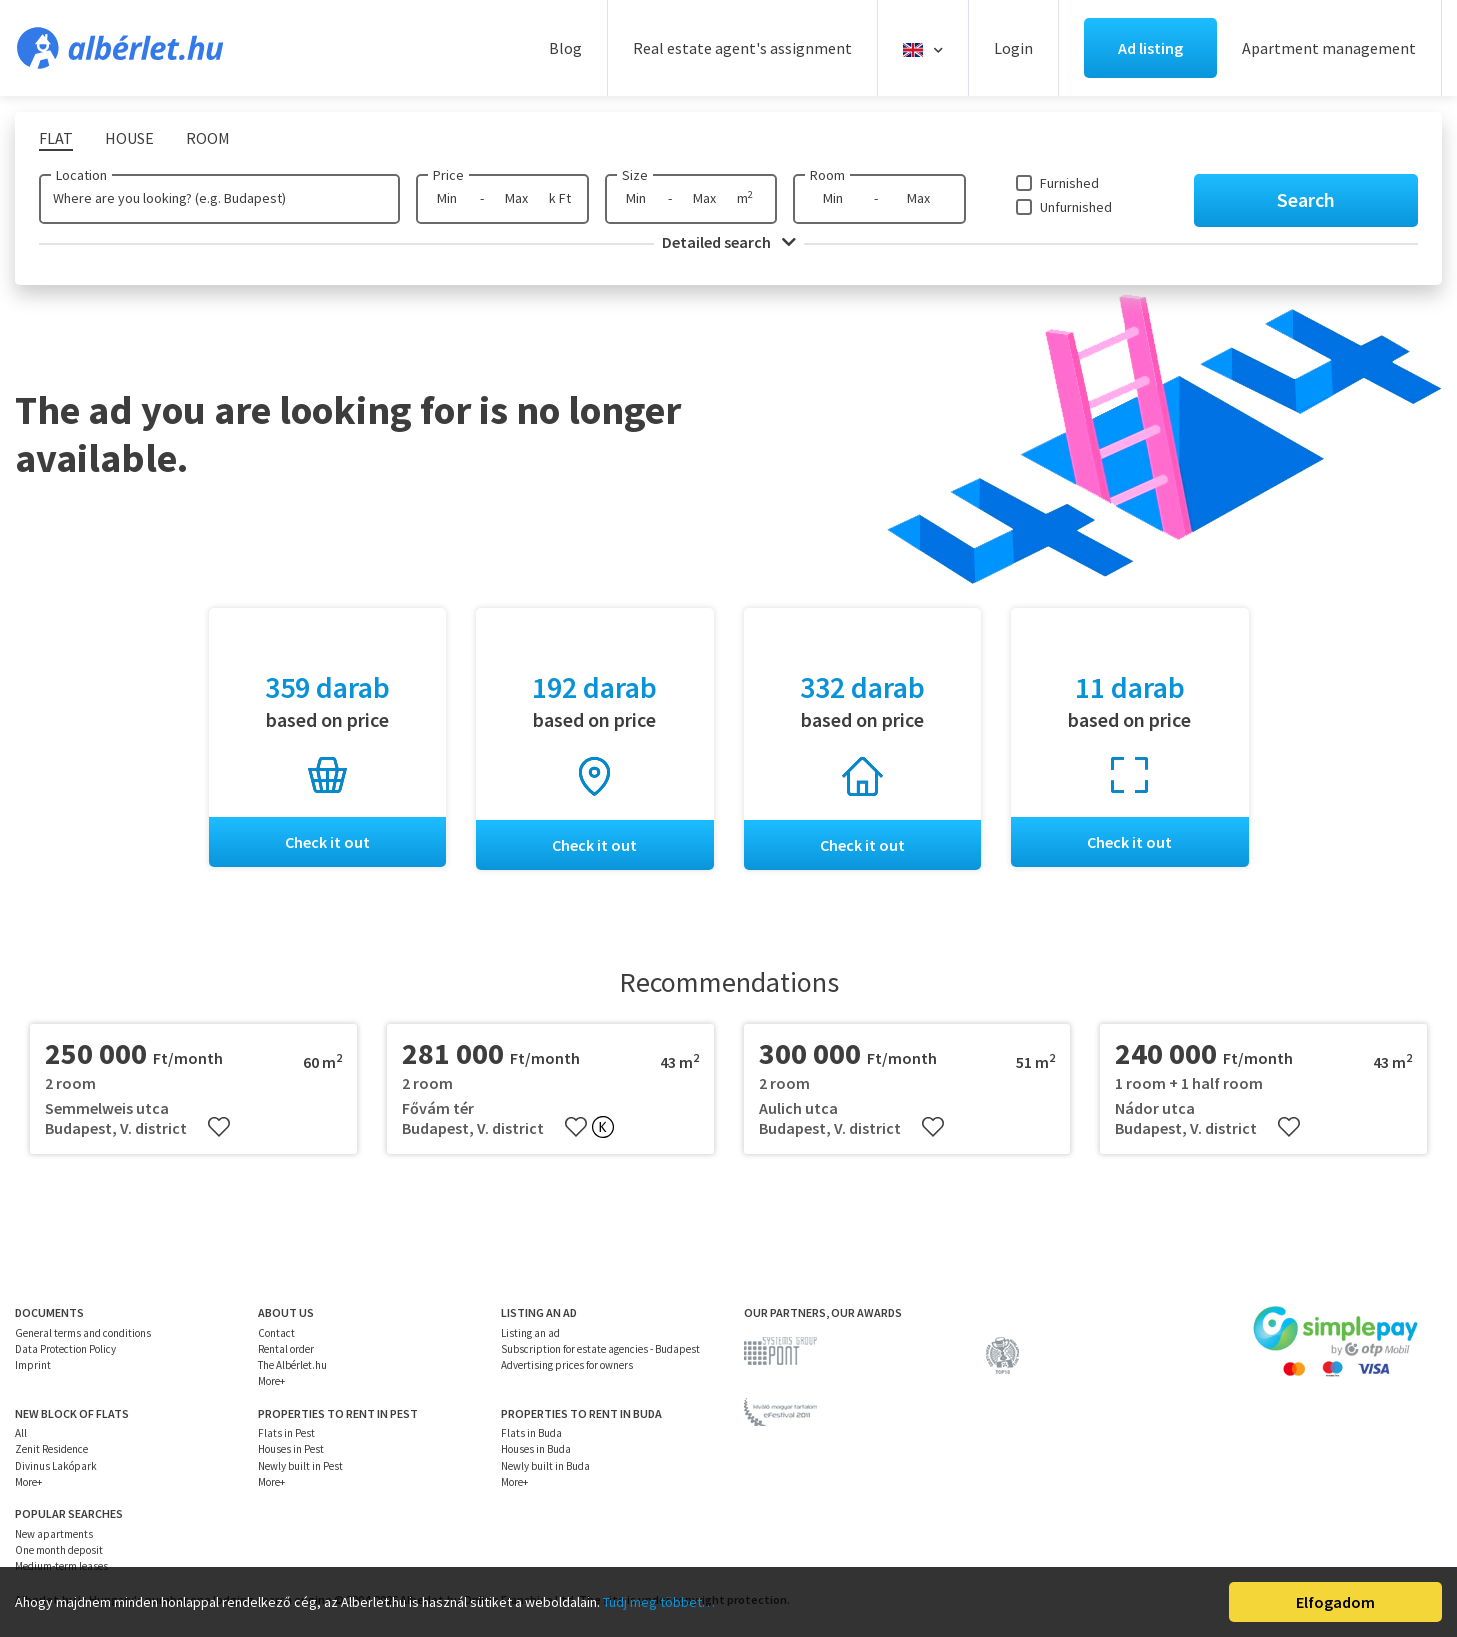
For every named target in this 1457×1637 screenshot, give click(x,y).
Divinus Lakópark (56, 1466)
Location (81, 175)
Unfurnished (1076, 207)
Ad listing (1150, 48)
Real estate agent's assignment (742, 48)
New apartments (54, 1534)
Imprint (33, 1365)
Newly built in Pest (300, 1466)
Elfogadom (1335, 1602)
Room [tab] (208, 138)
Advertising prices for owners (567, 1365)
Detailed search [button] (729, 242)
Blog (565, 48)
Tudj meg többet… (659, 1602)
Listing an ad (530, 1333)
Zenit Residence (51, 1450)
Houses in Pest (291, 1450)
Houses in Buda (536, 1450)
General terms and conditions (83, 1333)
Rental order (286, 1349)
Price (448, 175)
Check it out (327, 842)
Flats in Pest (286, 1433)
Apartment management (1329, 48)
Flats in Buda (531, 1433)
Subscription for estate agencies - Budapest (600, 1349)
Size (635, 175)
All (21, 1433)
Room (827, 175)
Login (1013, 48)
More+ (271, 1382)
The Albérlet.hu (292, 1365)
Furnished (1069, 183)
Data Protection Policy (65, 1349)
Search (1306, 199)
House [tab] (129, 138)
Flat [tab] (56, 138)
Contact (276, 1333)
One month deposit (59, 1550)
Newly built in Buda (545, 1466)
